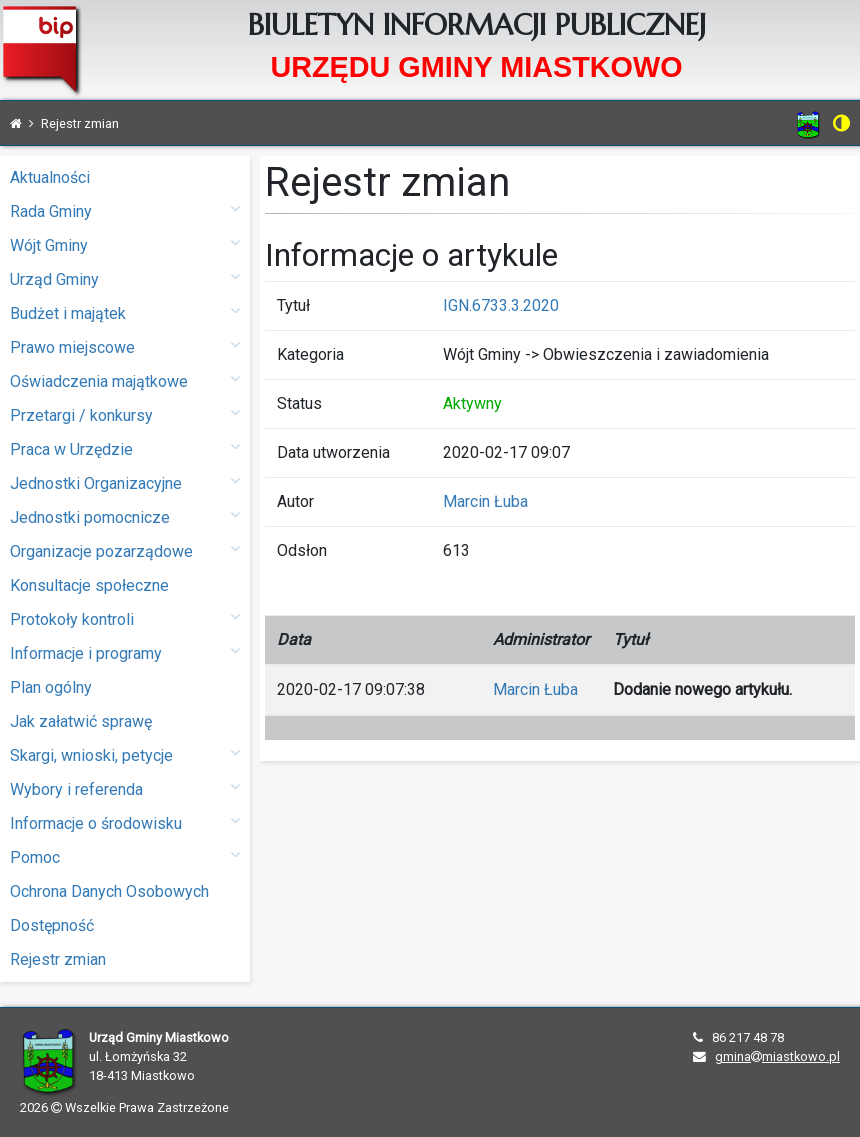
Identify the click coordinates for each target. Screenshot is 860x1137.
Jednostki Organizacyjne (125, 482)
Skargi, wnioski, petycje (125, 754)
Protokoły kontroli (125, 618)
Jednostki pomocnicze (125, 516)
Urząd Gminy (125, 278)
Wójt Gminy (125, 244)
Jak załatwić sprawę (81, 721)
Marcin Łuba (485, 501)
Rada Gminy (125, 210)
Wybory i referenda (125, 788)
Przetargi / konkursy (125, 414)
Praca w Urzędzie (125, 448)
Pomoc (125, 856)
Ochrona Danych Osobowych (109, 891)
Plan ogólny (51, 687)
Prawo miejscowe (125, 346)
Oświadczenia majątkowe (125, 380)
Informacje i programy (125, 652)
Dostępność (52, 925)
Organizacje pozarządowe (125, 550)
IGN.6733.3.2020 (501, 305)
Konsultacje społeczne (89, 585)
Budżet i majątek (125, 312)
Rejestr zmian (58, 959)
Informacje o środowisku (125, 822)
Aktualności (50, 177)
